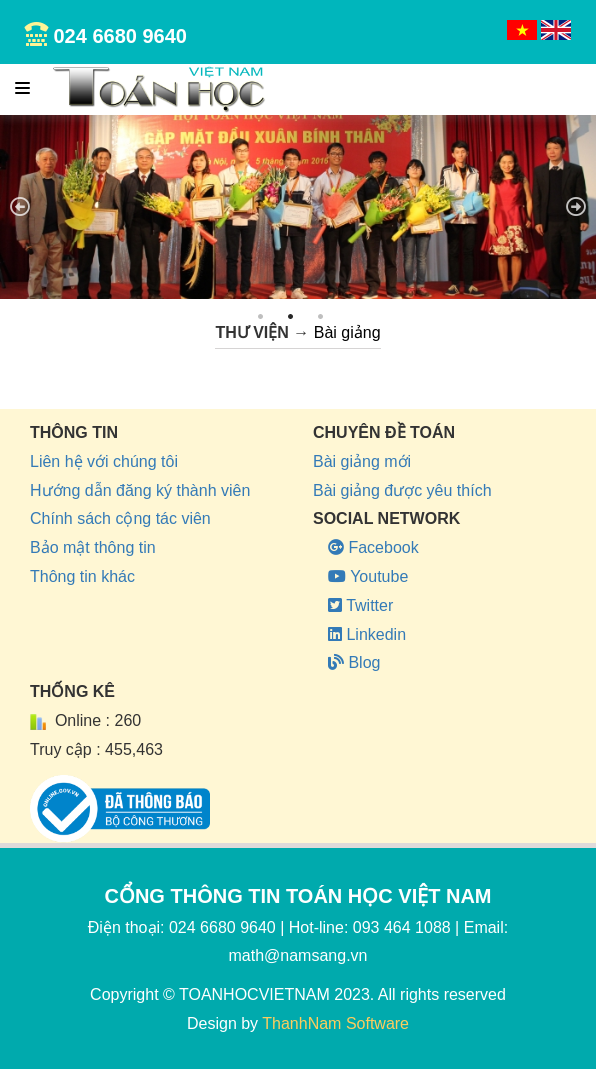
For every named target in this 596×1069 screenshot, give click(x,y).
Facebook (373, 547)
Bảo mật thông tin (93, 547)
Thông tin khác (82, 576)
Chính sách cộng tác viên (120, 518)
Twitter (360, 605)
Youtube (368, 576)
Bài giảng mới (362, 461)
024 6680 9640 (119, 36)
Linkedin (367, 634)
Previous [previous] (20, 207)
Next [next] (576, 207)
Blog (354, 662)
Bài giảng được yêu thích (402, 490)
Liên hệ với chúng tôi (104, 461)
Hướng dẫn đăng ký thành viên (140, 490)
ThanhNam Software (335, 1023)
